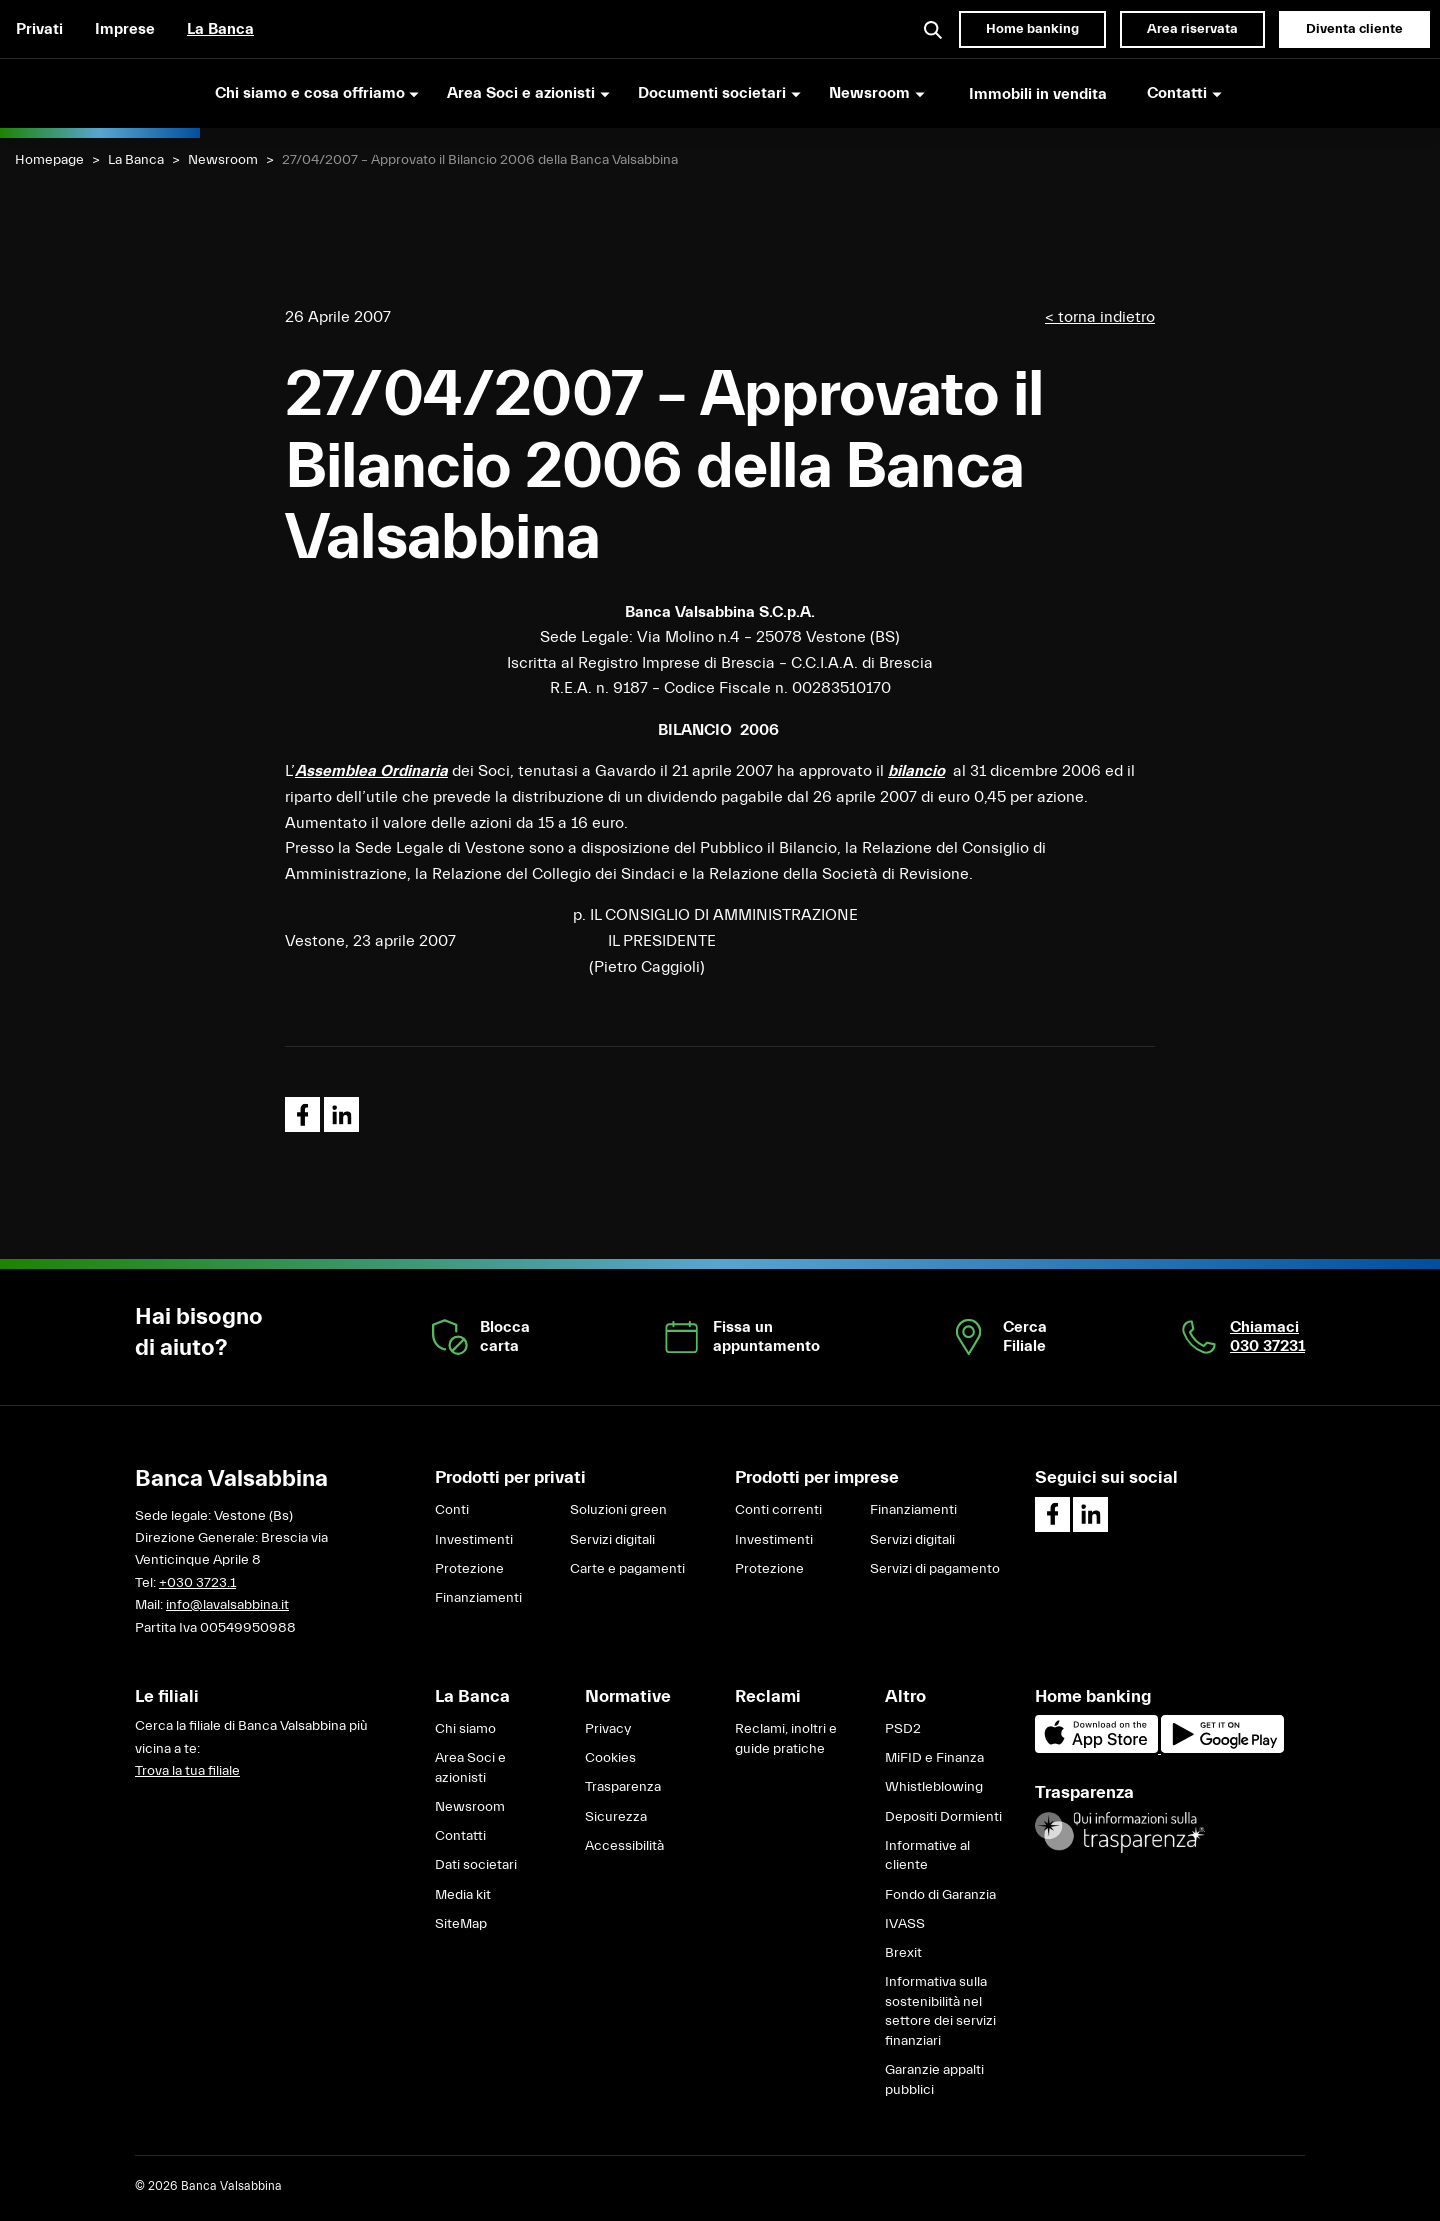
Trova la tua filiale (187, 1771)
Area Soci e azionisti (470, 1768)
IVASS (905, 1924)
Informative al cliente (927, 1856)
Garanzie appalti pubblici (934, 2080)
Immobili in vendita (1038, 94)
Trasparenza (623, 1787)
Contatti (460, 1836)
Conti (452, 1510)
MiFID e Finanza (934, 1758)
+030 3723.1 (197, 1583)
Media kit (463, 1895)
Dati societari (476, 1865)
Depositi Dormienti (943, 1817)
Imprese (125, 29)
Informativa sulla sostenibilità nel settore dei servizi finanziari (940, 2011)
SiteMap (461, 1924)
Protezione (469, 1569)
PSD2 (903, 1729)
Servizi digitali (612, 1540)
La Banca (220, 29)
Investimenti (474, 1540)
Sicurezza (616, 1817)
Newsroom (223, 160)
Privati (39, 29)
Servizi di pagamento (935, 1569)
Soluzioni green (618, 1510)
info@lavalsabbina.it (227, 1605)
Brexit (903, 1953)
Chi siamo (465, 1729)
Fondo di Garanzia (940, 1895)
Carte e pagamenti (627, 1569)
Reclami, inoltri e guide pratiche (786, 1739)
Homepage (49, 160)
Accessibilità (624, 1846)
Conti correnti (778, 1510)
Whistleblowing (934, 1787)
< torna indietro (1100, 317)
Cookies (610, 1758)
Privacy (608, 1729)
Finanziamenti (478, 1598)
